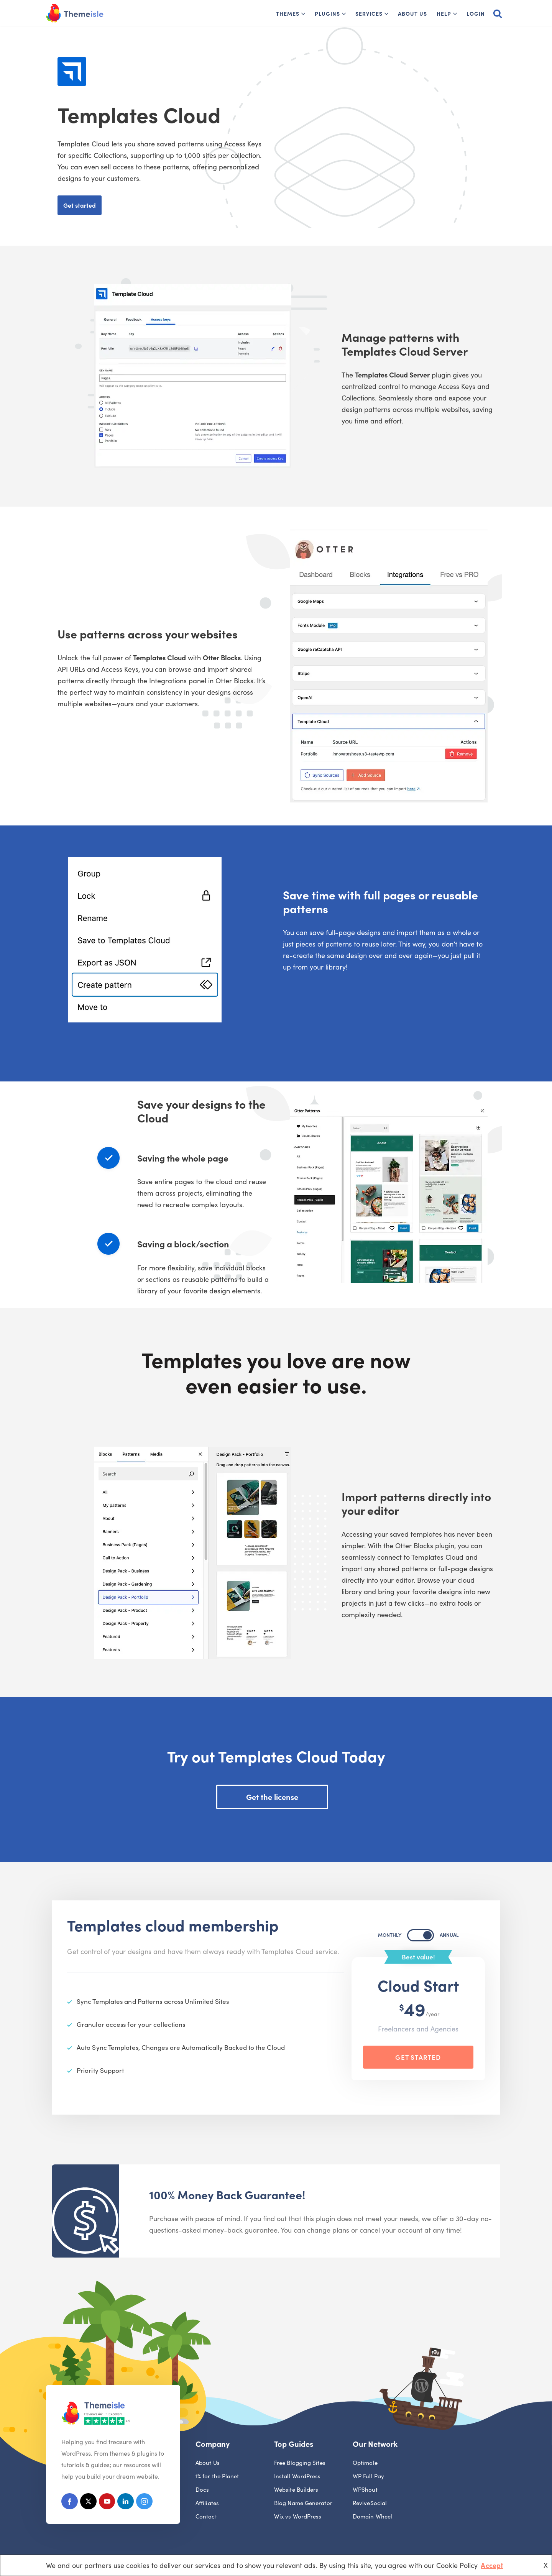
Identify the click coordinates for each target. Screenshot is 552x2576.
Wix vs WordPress (297, 2517)
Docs (202, 2490)
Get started (79, 205)
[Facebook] (70, 2503)
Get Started (418, 2057)
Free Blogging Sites (299, 2464)
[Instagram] (148, 2503)
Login (476, 13)
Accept (492, 2565)
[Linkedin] (128, 2503)
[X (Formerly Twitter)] (89, 2503)
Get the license (272, 1796)
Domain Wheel (372, 2517)
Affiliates (207, 2504)
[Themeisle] (75, 13)
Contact (206, 2517)
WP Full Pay (368, 2477)
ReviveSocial (370, 2504)
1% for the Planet (217, 2477)
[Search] (497, 13)
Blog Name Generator (303, 2504)
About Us (412, 13)
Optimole (365, 2464)
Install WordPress (297, 2477)
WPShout (365, 2490)
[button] (303, 14)
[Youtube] (109, 2503)
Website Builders (296, 2490)
